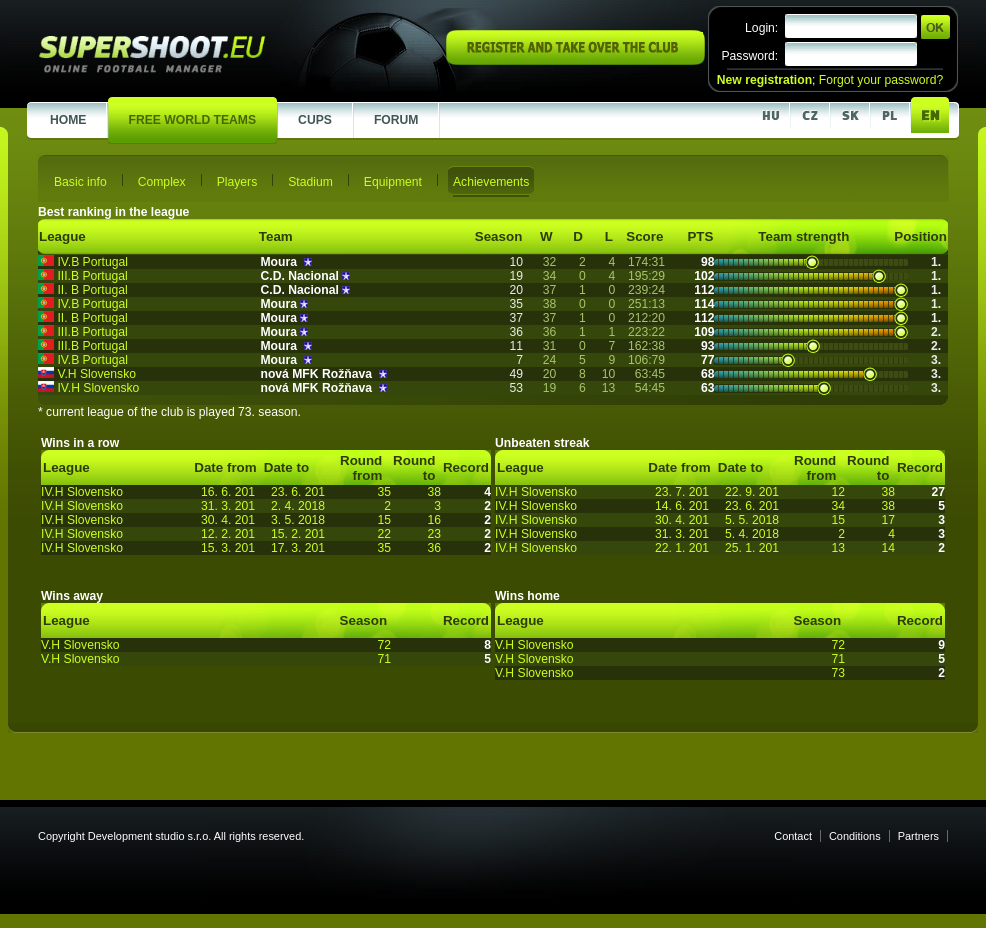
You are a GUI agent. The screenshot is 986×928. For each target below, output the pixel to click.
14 (888, 548)
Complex (162, 182)
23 (434, 534)
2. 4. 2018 (298, 506)
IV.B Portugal (92, 262)
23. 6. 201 (298, 492)
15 (384, 520)
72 (384, 645)
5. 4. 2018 (752, 534)
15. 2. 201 (298, 534)
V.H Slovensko (96, 374)
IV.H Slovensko (98, 388)
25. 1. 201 (752, 548)
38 (434, 492)
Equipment (393, 182)
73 (838, 673)
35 (384, 492)
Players (237, 182)
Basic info (80, 182)
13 (838, 548)
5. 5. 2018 (752, 520)
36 (434, 548)
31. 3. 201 (228, 506)
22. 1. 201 (682, 548)
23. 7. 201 (682, 492)
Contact (793, 836)
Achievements (491, 182)
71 (384, 659)
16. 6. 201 (228, 492)
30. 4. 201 (228, 520)
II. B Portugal (92, 290)
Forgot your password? (881, 80)
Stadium (310, 182)
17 (888, 520)
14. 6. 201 (682, 506)
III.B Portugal (92, 276)
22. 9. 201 (752, 492)
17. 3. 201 (298, 548)
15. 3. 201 (228, 548)
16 (434, 520)
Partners (918, 836)
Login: (761, 28)
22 (384, 534)
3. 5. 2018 (298, 520)
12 (838, 492)
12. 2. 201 (228, 534)
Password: (749, 56)
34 (838, 506)
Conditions (855, 836)
